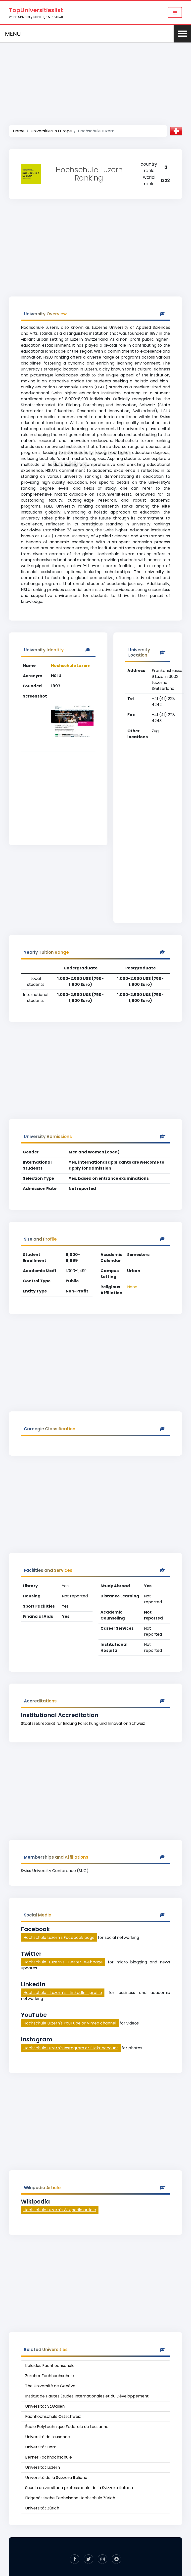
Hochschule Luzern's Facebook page (59, 1937)
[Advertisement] (95, 78)
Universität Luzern (42, 2467)
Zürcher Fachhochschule (49, 2376)
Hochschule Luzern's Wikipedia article (59, 2210)
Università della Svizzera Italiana (56, 2477)
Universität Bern (40, 2447)
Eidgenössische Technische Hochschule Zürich (70, 2498)
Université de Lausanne (47, 2437)
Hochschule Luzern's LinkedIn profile (62, 1992)
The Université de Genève (50, 2386)
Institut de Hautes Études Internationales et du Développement (87, 2396)
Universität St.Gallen (45, 2406)
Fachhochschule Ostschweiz (53, 2416)
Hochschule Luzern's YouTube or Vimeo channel (69, 2023)
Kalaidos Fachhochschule (50, 2365)
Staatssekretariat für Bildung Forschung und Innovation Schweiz (83, 1723)
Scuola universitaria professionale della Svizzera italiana (79, 2488)
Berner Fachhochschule (48, 2457)
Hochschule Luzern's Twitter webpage (63, 1962)
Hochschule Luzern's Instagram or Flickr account (70, 2048)
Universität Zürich (42, 2508)
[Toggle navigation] (175, 12)
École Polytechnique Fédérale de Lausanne (66, 2426)
